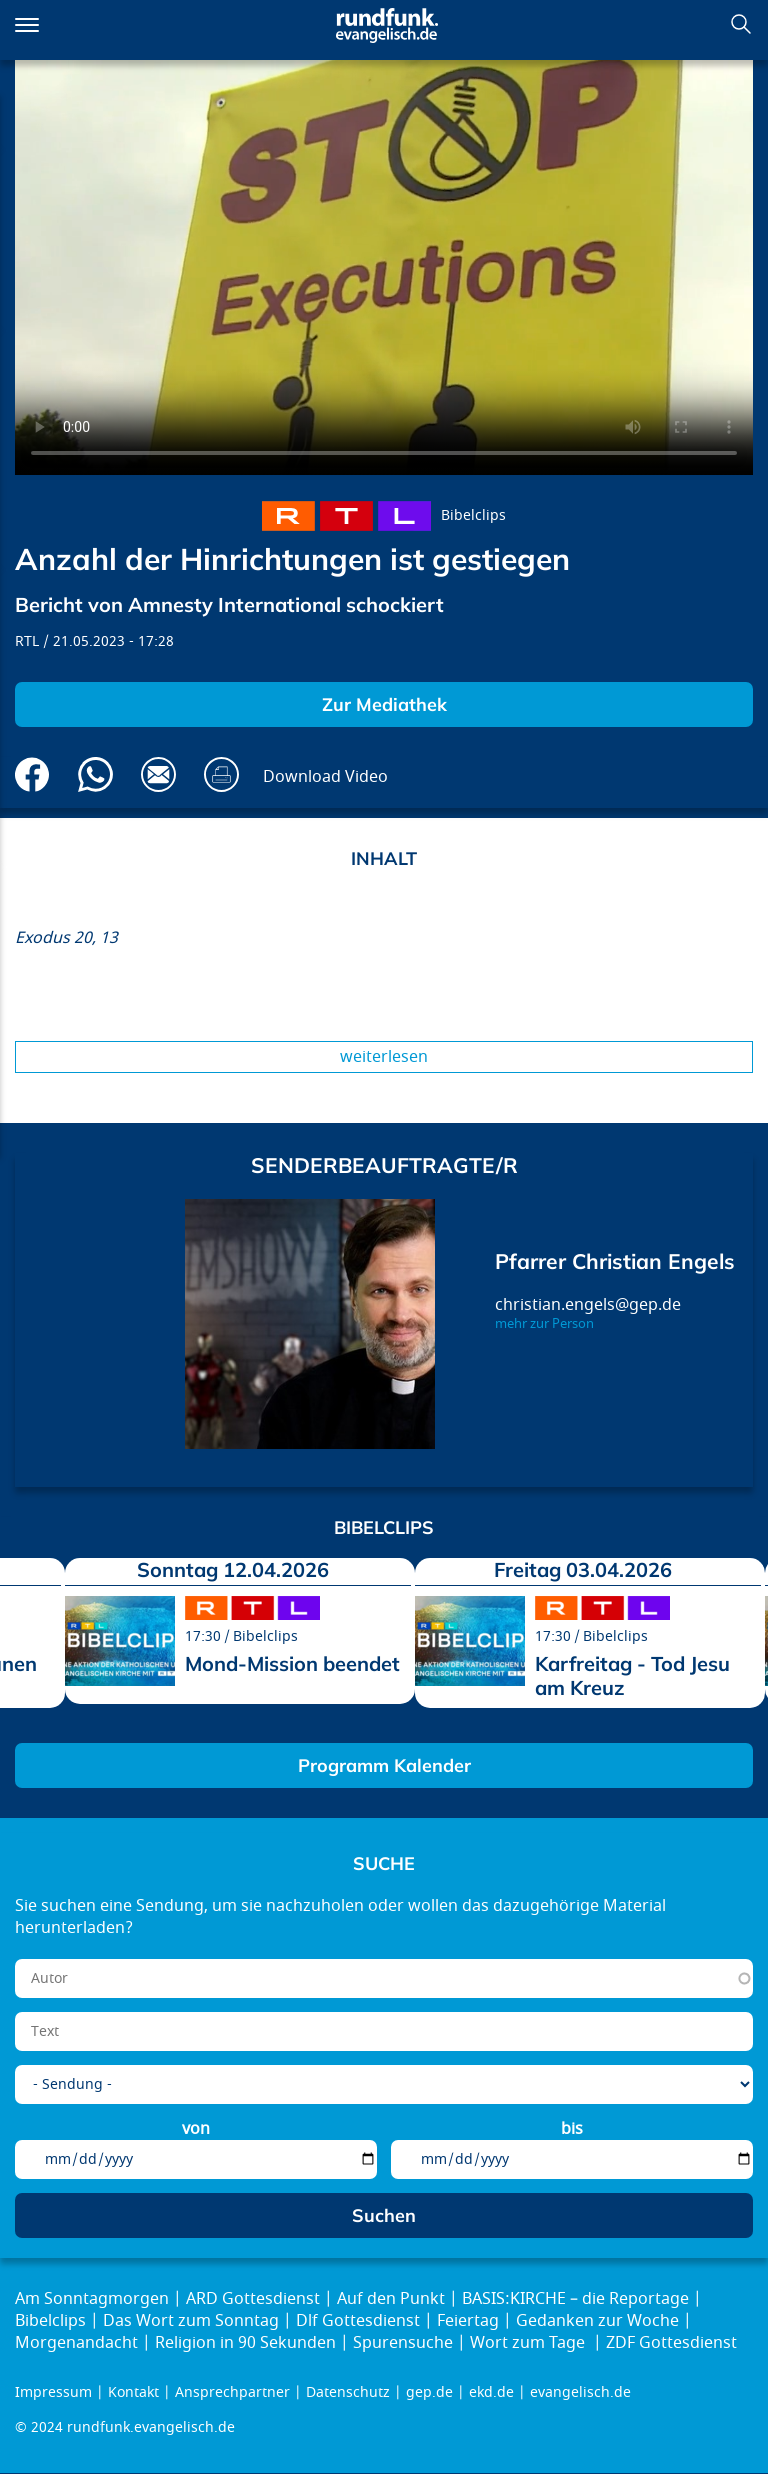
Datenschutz (348, 2392)
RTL (27, 641)
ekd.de (491, 2392)
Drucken (221, 774)
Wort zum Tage (529, 2343)
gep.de (429, 2392)
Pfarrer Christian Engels (615, 1261)
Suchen (741, 24)
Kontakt (133, 2392)
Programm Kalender (384, 1765)
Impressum (53, 2392)
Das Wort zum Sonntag (191, 2321)
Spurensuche (403, 2343)
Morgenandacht (76, 2343)
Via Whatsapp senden (95, 774)
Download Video (325, 777)
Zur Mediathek (384, 704)
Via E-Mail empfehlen (158, 774)
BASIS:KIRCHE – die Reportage (575, 2299)
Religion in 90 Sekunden (245, 2343)
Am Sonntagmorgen (92, 2299)
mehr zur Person (544, 1324)
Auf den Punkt (391, 2299)
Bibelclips (473, 515)
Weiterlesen (384, 1057)
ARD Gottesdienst (253, 2299)
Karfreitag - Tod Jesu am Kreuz (632, 1675)
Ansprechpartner (232, 2392)
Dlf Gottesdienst (358, 2321)
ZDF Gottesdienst (671, 2343)
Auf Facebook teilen (32, 774)
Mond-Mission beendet (292, 1663)
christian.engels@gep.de (588, 1305)
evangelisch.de (580, 2392)
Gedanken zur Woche (597, 2321)
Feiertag (468, 2321)
